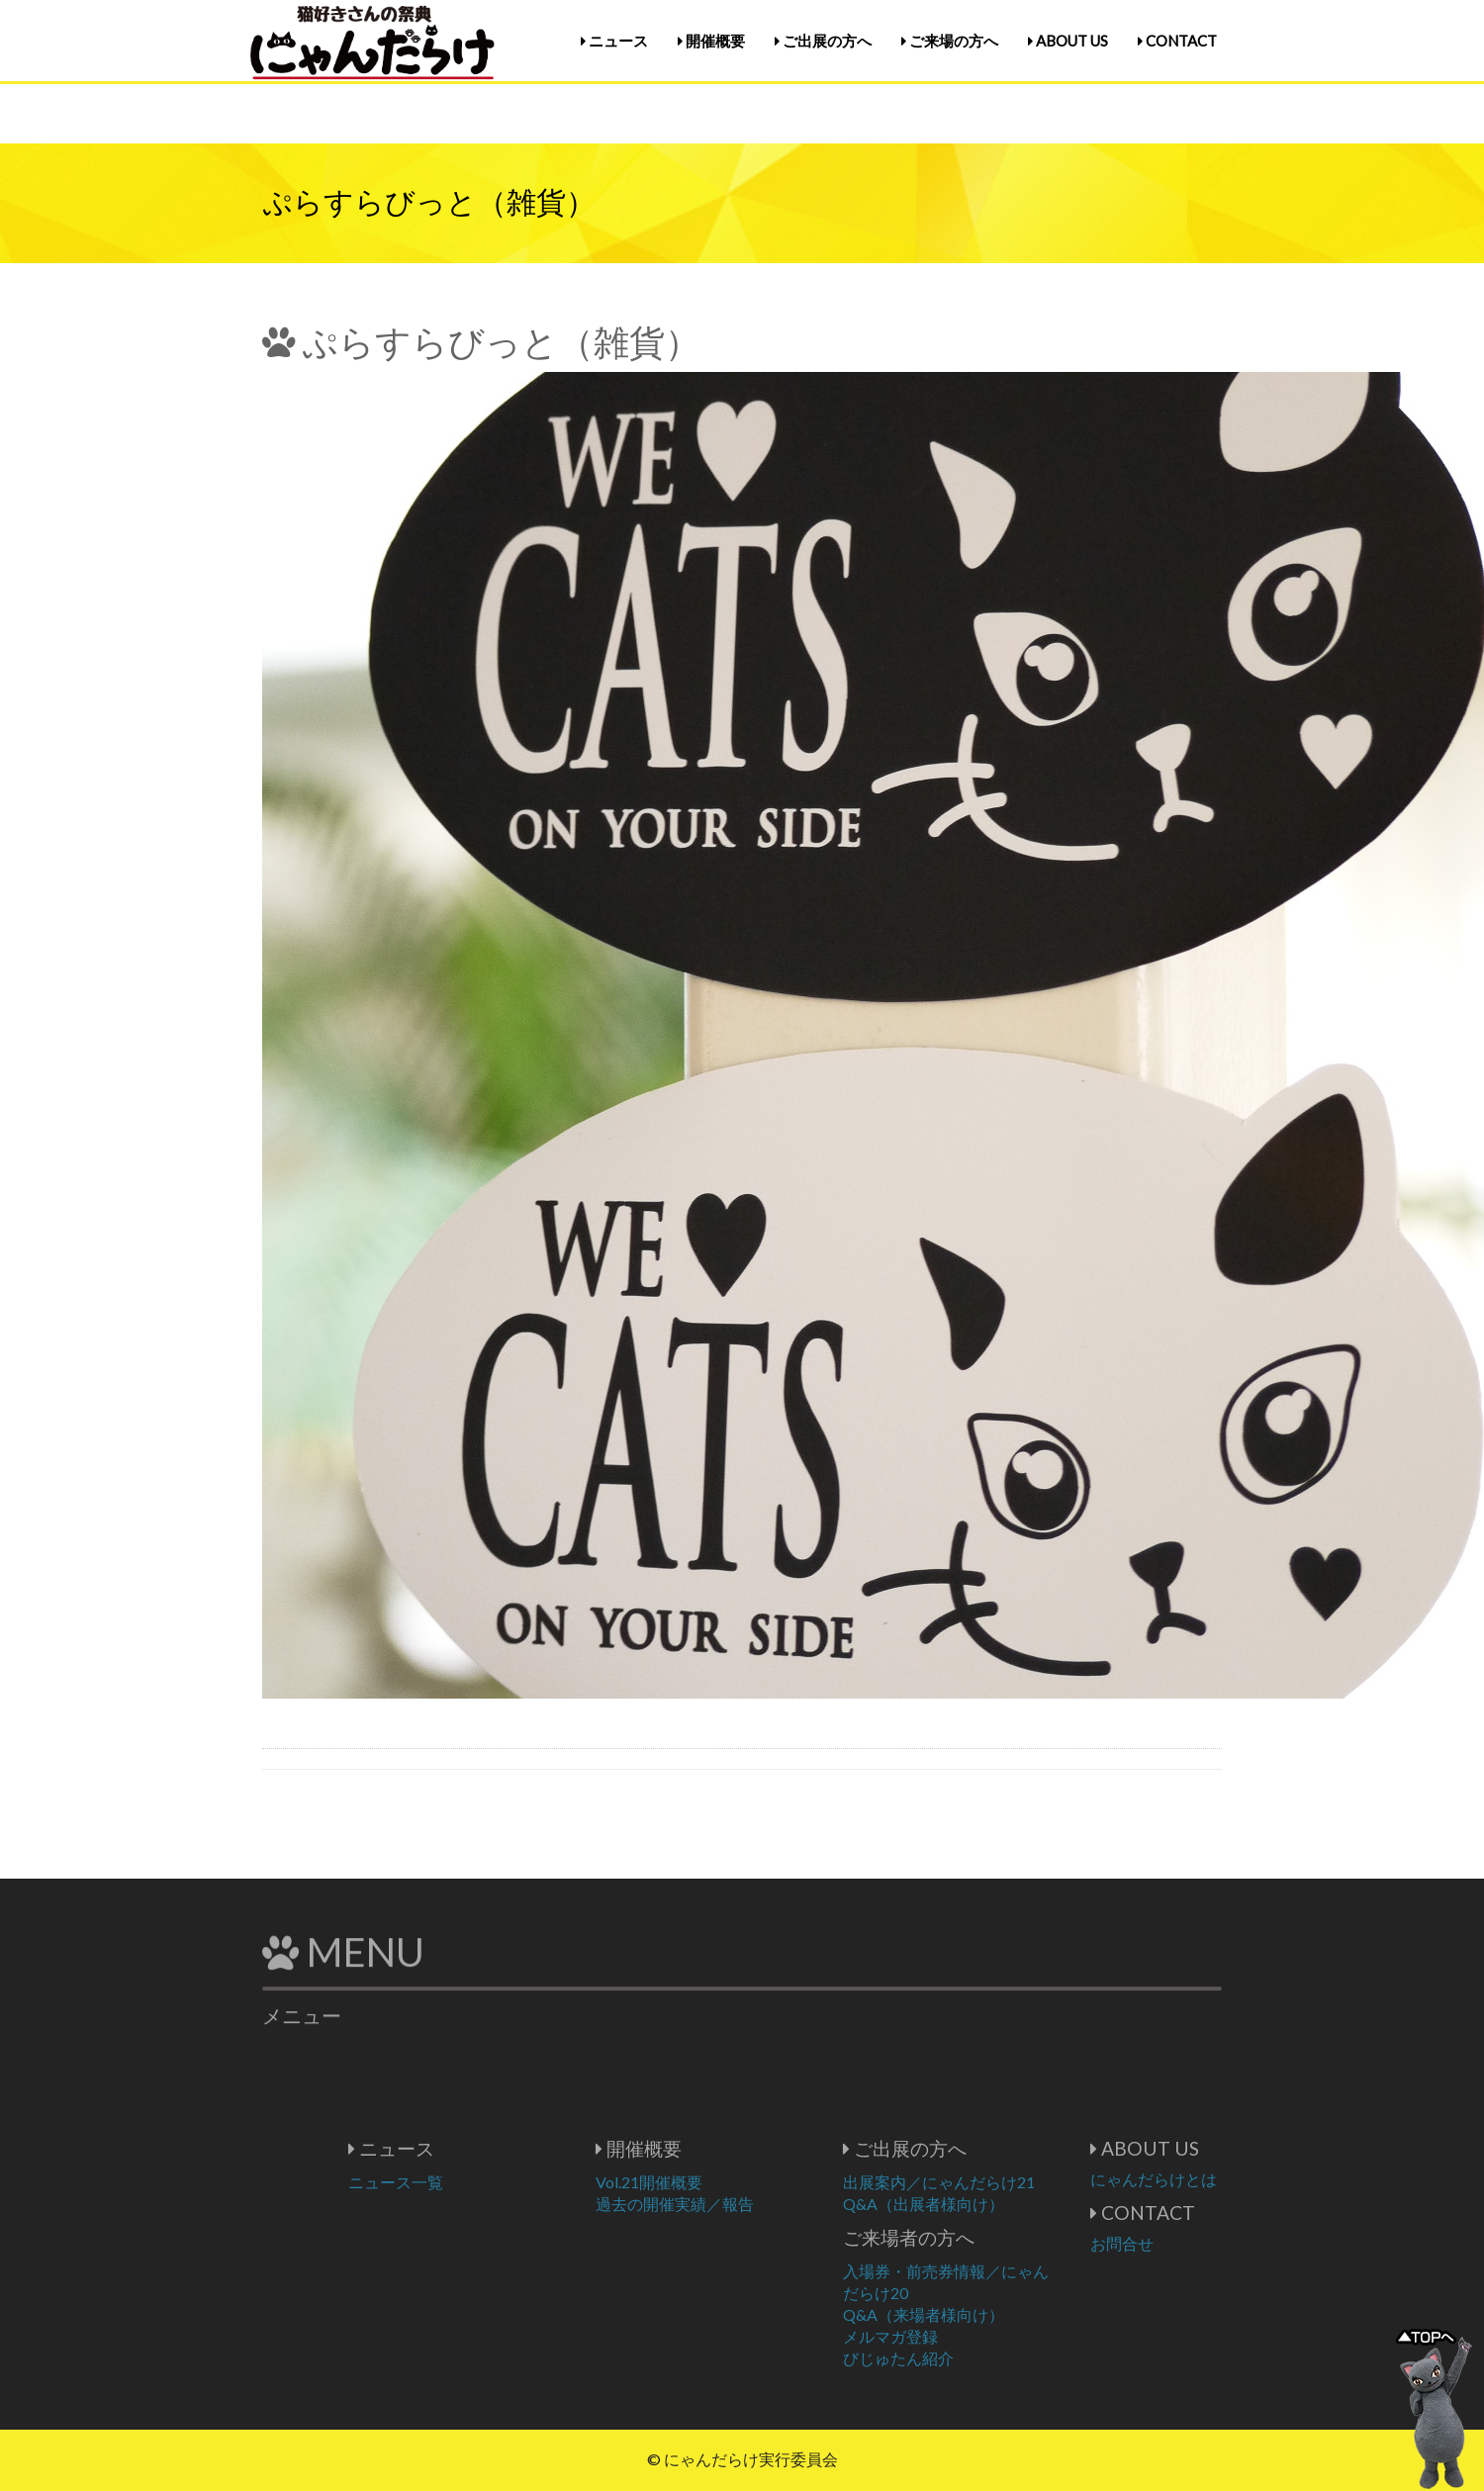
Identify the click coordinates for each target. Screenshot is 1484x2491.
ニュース (614, 40)
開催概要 (711, 40)
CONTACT (1177, 40)
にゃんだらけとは (1213, 2178)
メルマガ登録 (949, 2336)
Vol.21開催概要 (708, 2181)
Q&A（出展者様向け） (983, 2203)
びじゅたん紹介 (957, 2358)
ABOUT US (1068, 40)
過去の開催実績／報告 (734, 2203)
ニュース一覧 (455, 2181)
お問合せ (1181, 2243)
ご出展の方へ (823, 40)
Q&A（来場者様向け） (983, 2314)
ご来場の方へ (949, 40)
